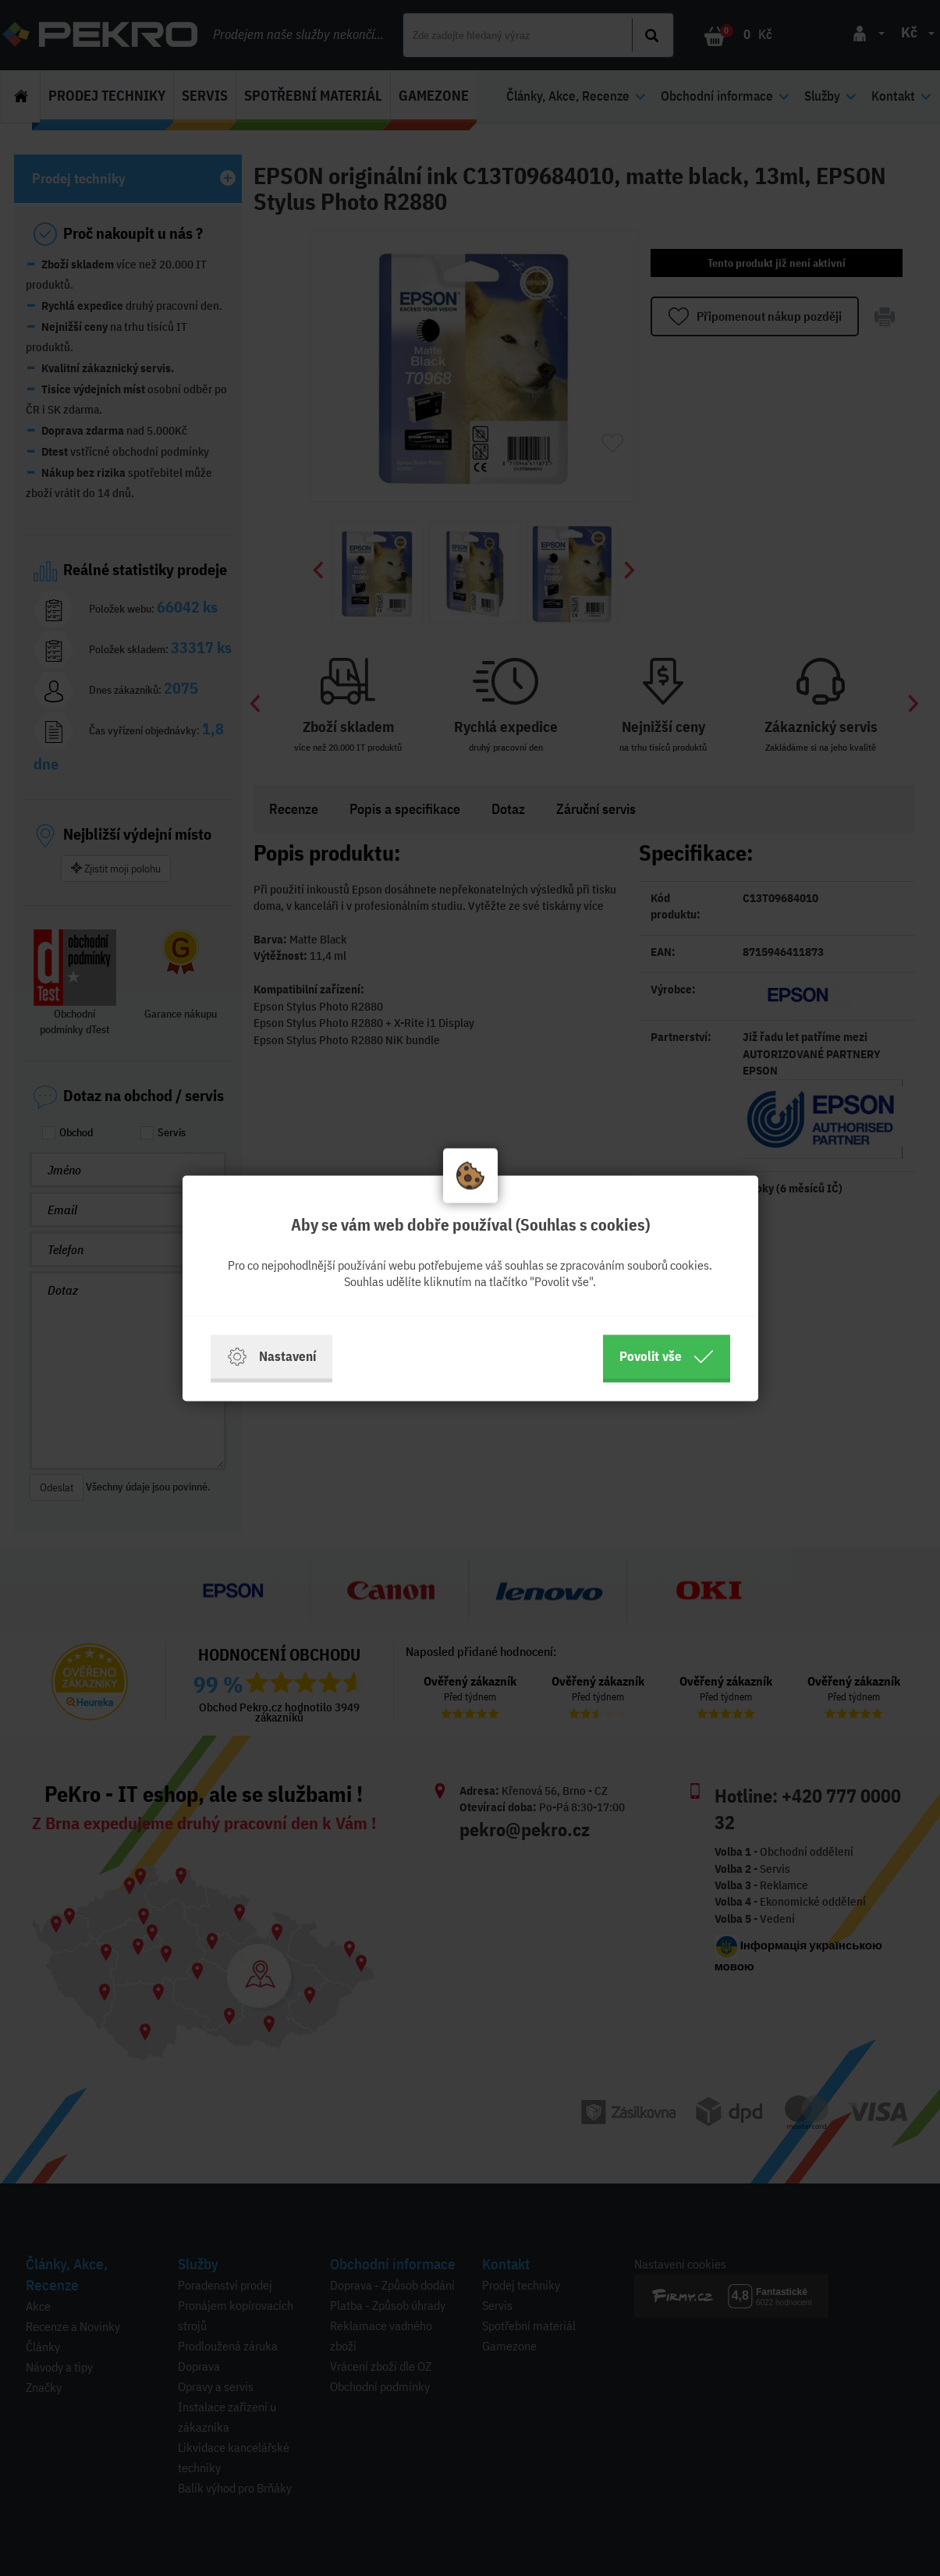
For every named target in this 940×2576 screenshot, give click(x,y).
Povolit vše (666, 1356)
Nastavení (271, 1356)
